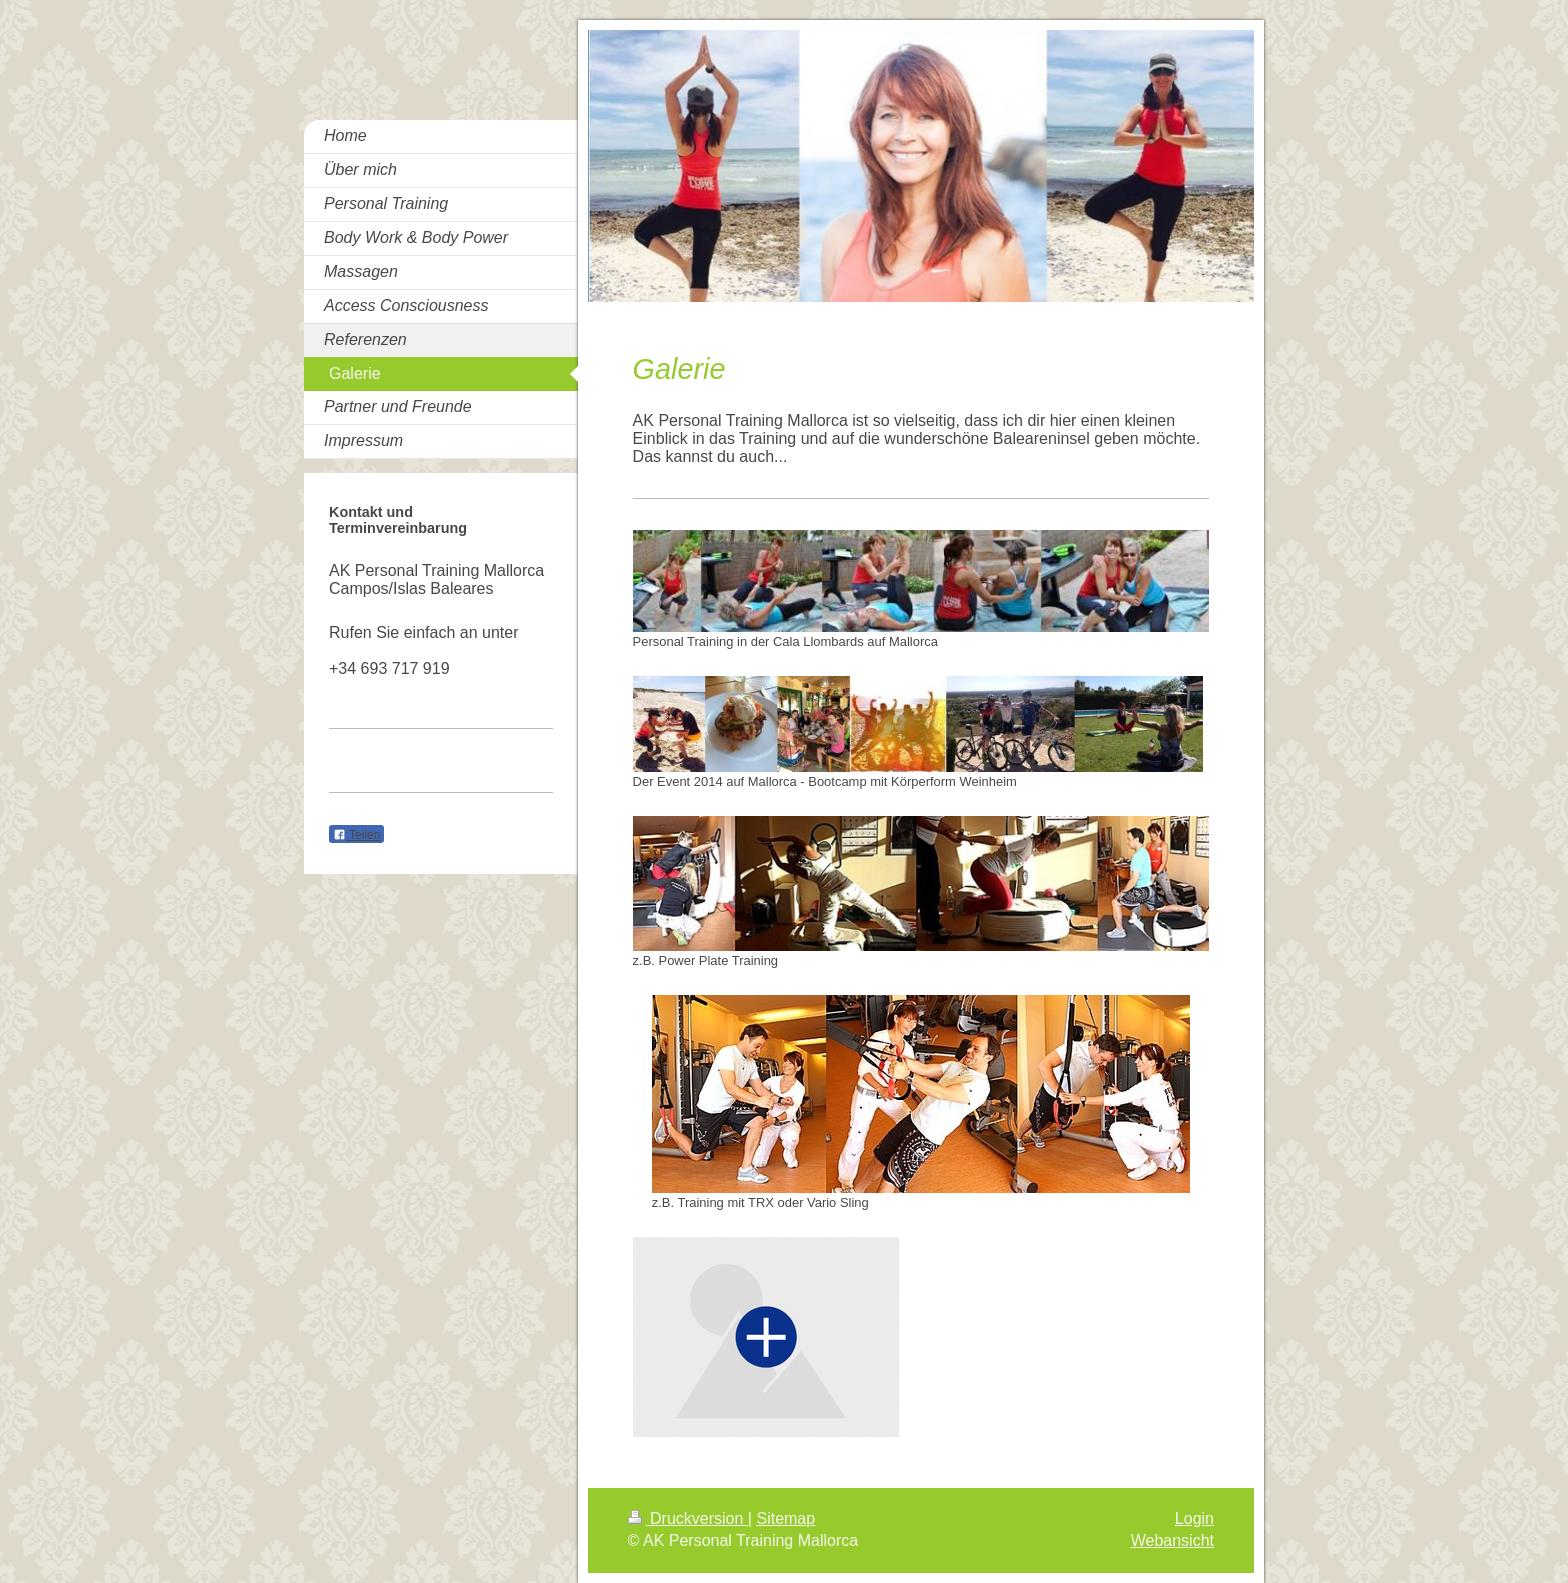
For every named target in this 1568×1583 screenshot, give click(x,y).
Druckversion (688, 1518)
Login (1194, 1518)
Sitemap (785, 1518)
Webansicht (1172, 1540)
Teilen (356, 835)
